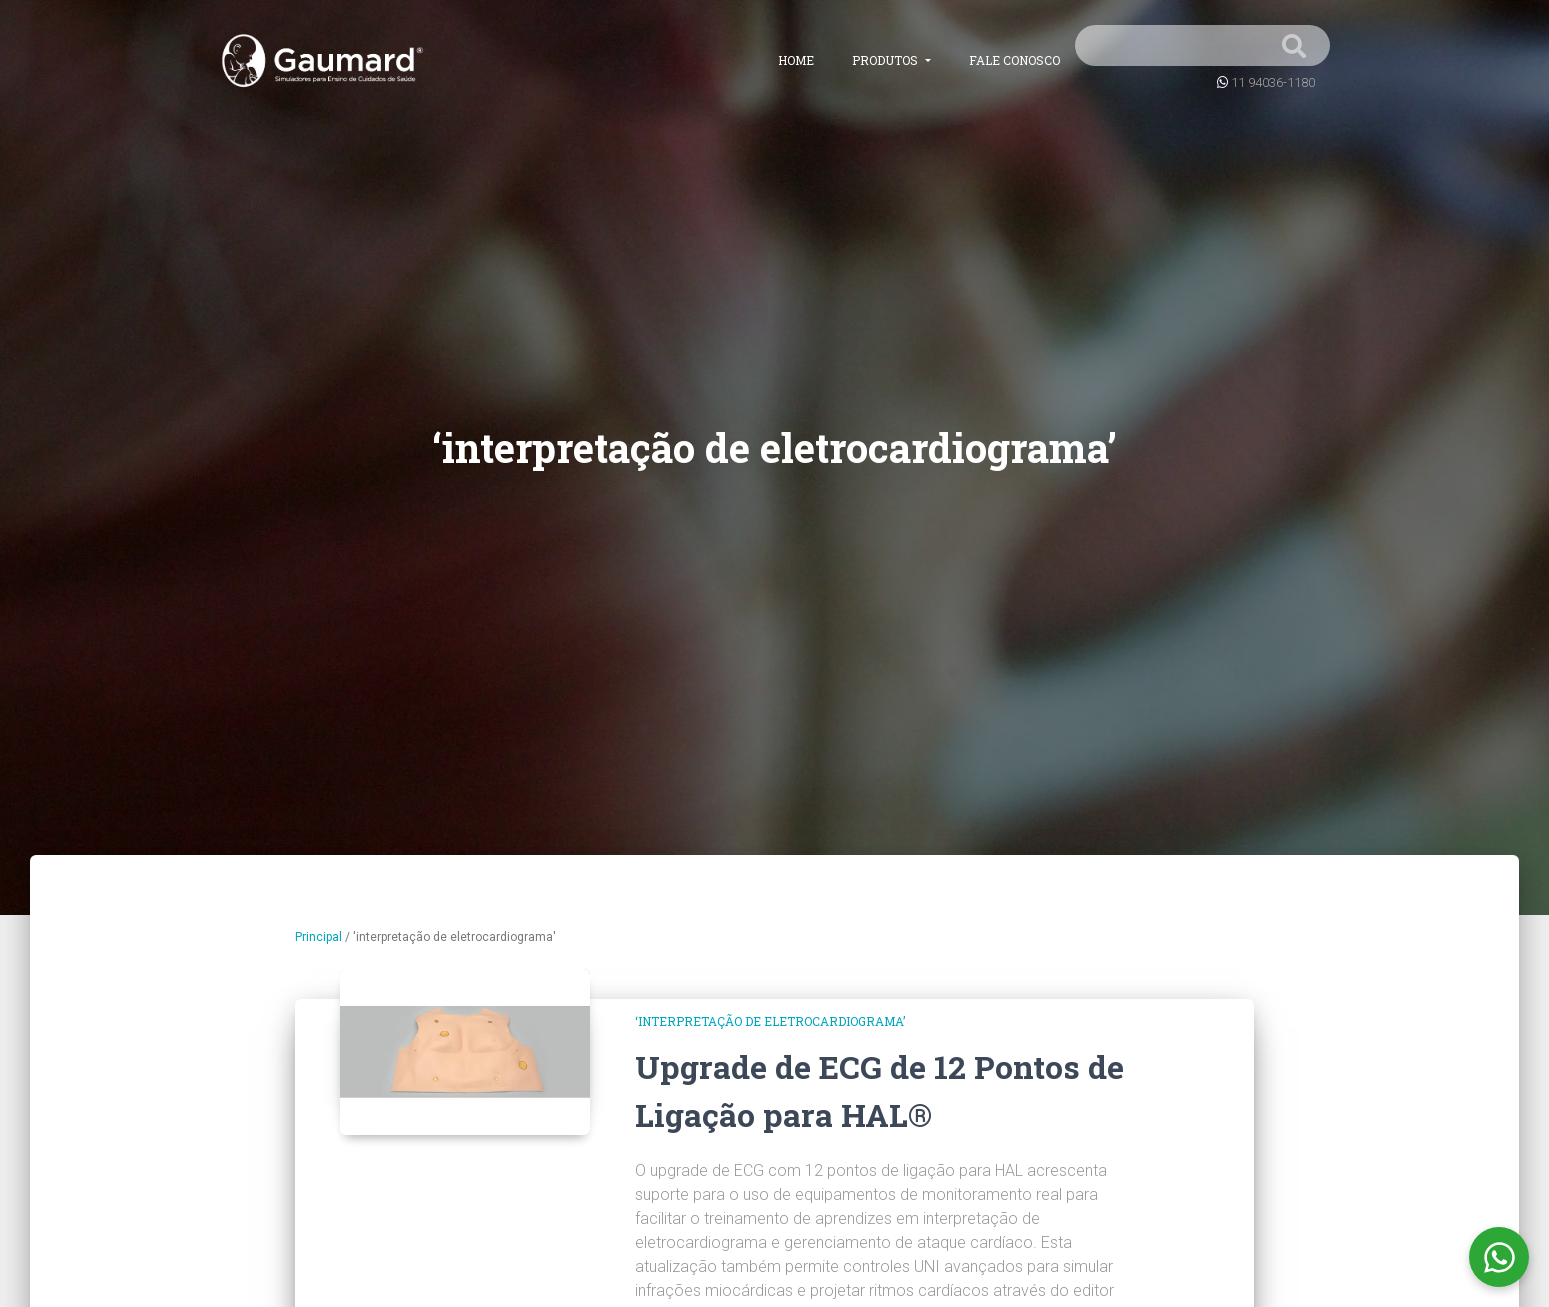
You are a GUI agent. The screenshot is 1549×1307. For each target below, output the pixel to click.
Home (796, 60)
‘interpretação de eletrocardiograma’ (770, 1021)
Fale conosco (1014, 60)
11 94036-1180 (1273, 82)
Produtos (886, 60)
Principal (318, 937)
